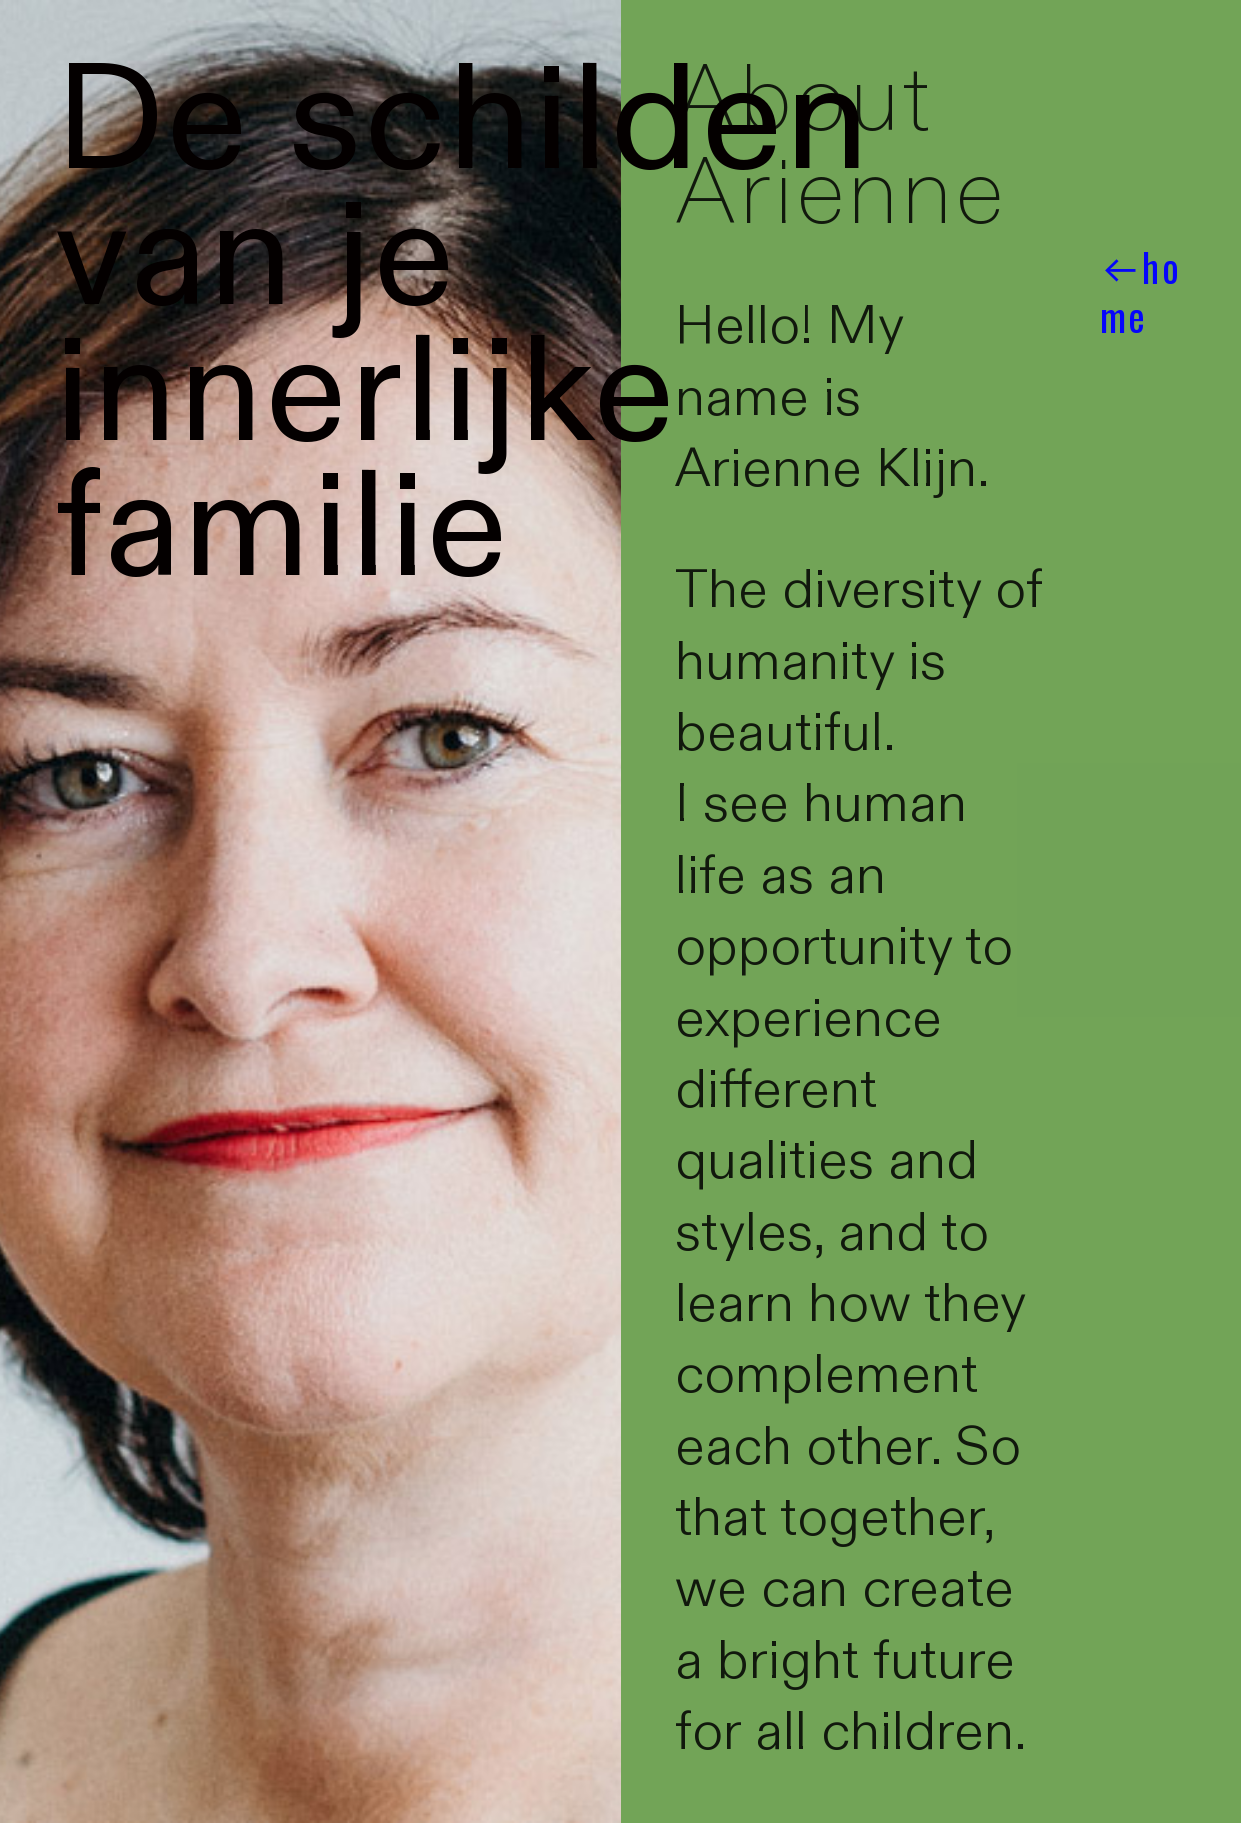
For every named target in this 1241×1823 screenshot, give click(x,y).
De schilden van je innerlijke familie (463, 326)
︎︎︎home (1141, 291)
